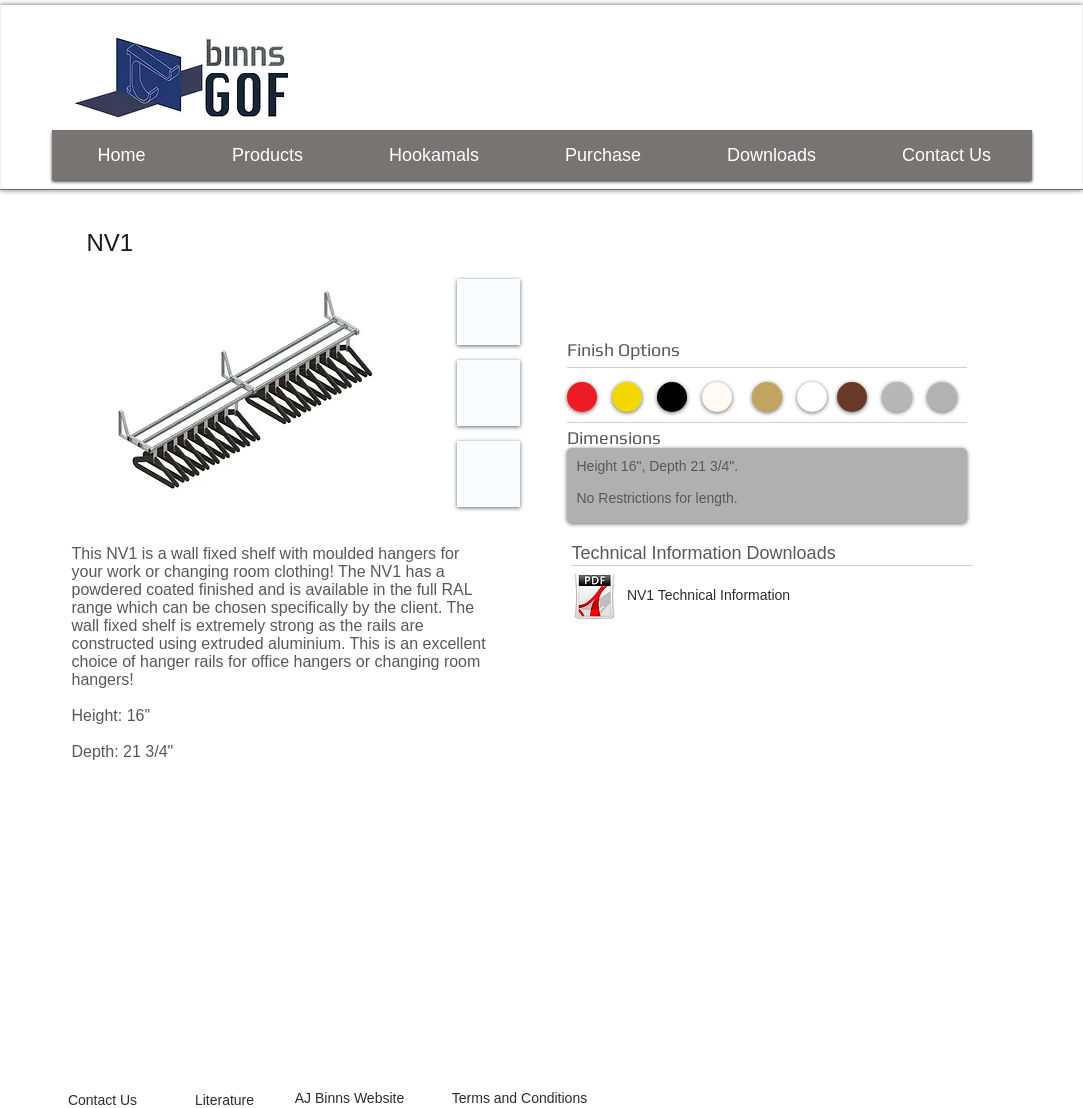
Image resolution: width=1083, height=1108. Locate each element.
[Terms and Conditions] (520, 1098)
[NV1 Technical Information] (709, 595)
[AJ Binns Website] (350, 1098)
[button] (249, 393)
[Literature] (225, 1100)
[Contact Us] (103, 1100)
